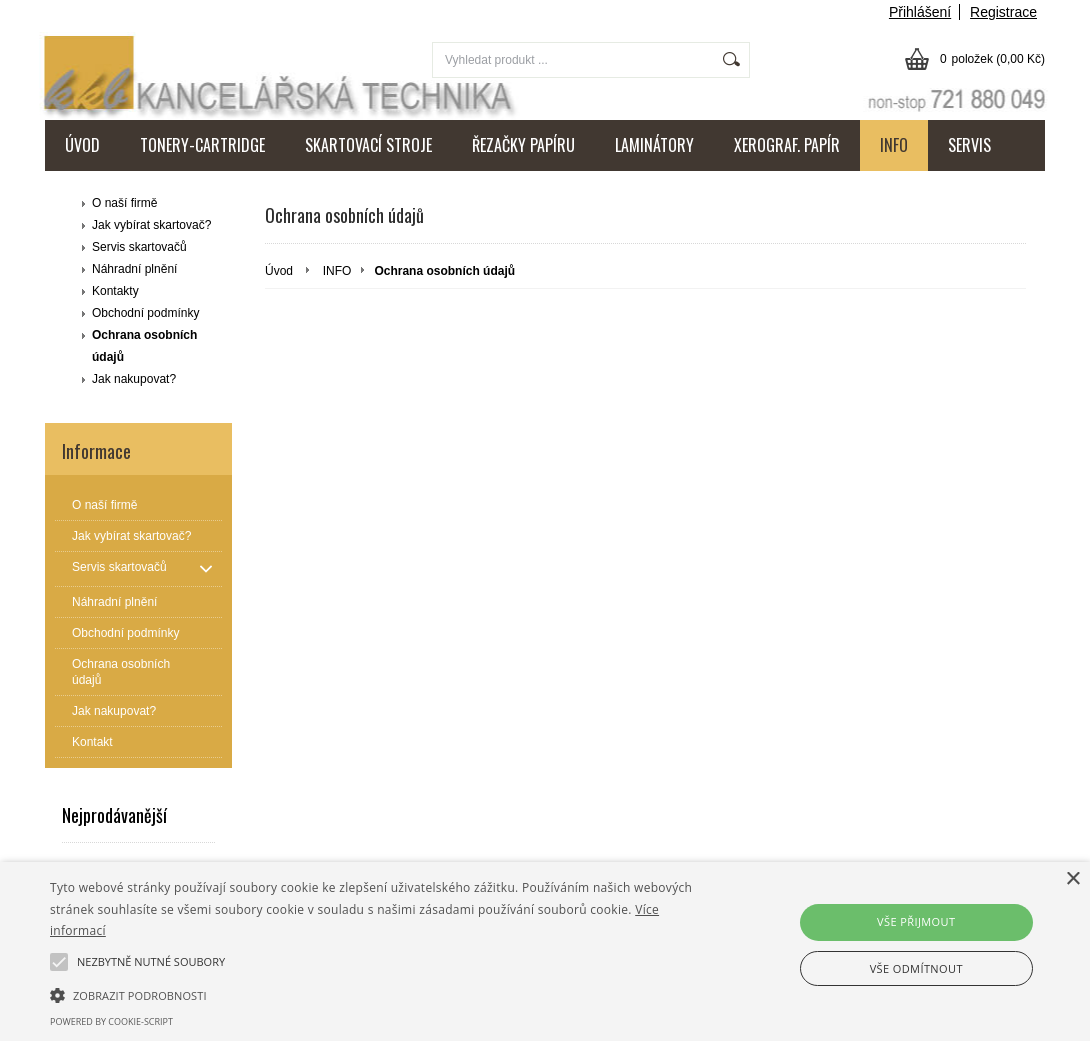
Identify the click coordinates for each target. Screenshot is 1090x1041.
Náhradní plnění (134, 269)
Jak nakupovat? (134, 379)
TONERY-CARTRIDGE (202, 145)
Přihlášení (920, 12)
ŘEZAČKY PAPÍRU (523, 145)
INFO (894, 145)
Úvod (279, 271)
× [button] (1072, 879)
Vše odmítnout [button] (916, 968)
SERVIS (969, 145)
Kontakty (115, 291)
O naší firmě (124, 203)
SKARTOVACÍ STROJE (368, 145)
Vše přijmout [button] (916, 921)
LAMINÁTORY (654, 145)
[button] (372, 994)
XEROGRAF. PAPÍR (787, 145)
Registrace (1003, 12)
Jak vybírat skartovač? (151, 225)
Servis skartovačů (139, 247)
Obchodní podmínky (145, 313)
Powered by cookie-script (111, 1021)
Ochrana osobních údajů (144, 346)
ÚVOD (82, 145)
